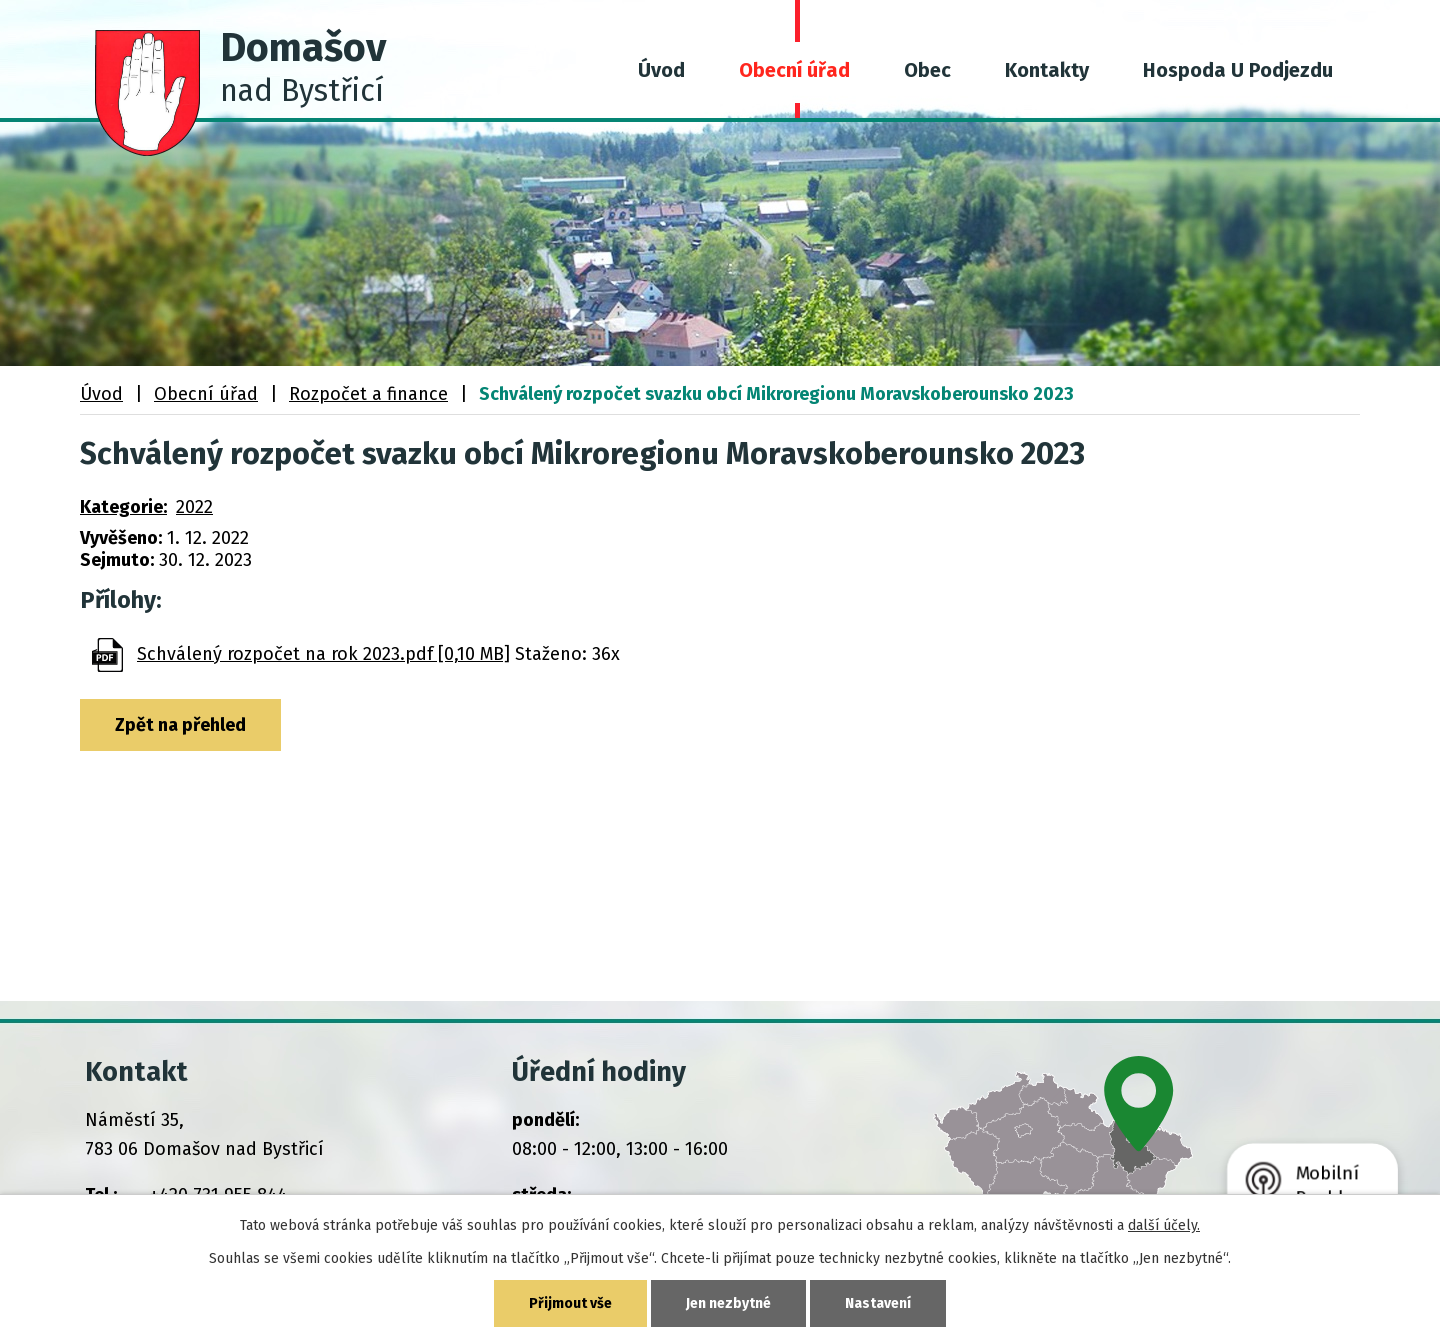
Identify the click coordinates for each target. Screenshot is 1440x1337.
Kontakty (1047, 70)
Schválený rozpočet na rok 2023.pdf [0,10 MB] (323, 654)
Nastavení (878, 1303)
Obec (927, 70)
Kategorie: (123, 507)
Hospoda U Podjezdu (1238, 70)
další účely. (1164, 1225)
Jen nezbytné (728, 1303)
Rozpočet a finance (368, 394)
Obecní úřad (794, 70)
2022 (194, 507)
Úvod (661, 70)
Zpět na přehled (180, 725)
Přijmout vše (570, 1303)
